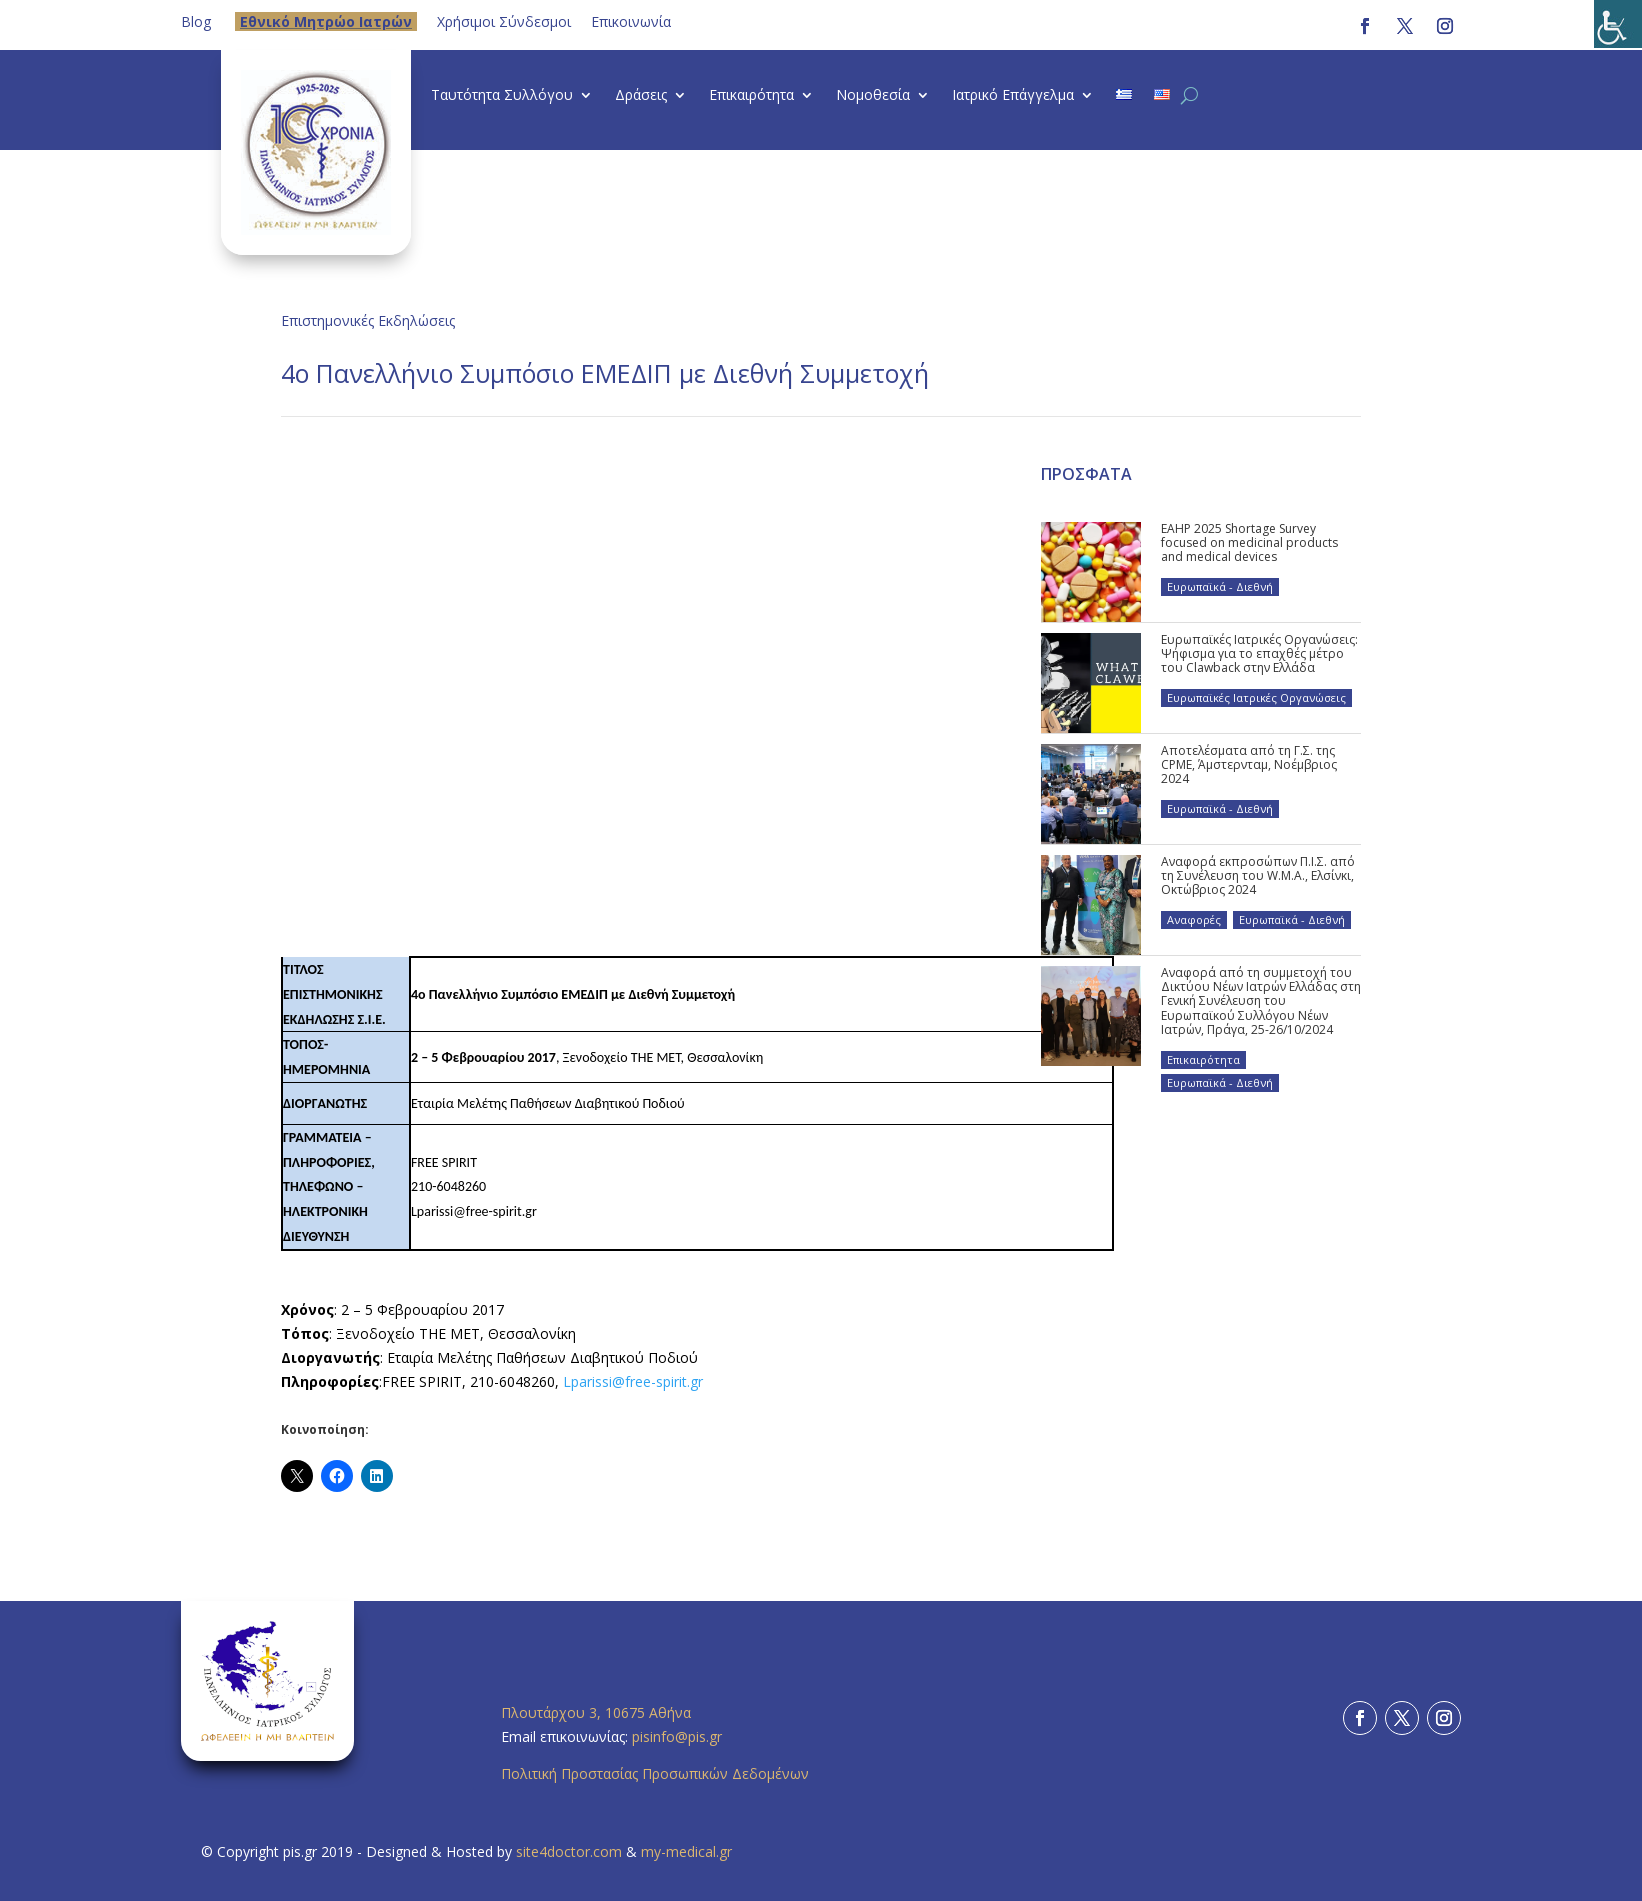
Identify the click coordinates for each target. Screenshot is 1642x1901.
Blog (196, 21)
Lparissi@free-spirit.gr (633, 1381)
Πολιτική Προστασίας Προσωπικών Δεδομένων (655, 1773)
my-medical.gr (686, 1851)
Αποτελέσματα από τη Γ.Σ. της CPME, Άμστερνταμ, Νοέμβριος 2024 (1249, 765)
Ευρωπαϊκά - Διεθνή (1220, 586)
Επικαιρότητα (751, 96)
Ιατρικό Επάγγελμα (1013, 96)
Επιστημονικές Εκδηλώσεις (368, 320)
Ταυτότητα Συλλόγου (502, 96)
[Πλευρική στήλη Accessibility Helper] (1618, 24)
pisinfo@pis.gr (679, 1736)
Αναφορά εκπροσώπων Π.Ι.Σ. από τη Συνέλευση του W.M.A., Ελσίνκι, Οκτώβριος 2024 (1258, 876)
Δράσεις (641, 96)
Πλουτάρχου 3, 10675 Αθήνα (596, 1712)
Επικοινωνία (631, 21)
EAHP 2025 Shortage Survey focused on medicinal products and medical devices (1249, 543)
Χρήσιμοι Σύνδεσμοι (504, 21)
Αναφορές (1194, 919)
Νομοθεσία (873, 96)
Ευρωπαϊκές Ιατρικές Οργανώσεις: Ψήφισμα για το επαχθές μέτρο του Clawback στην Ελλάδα (1259, 654)
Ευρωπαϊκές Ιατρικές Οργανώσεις (1256, 697)
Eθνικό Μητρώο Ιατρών (326, 21)
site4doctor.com (569, 1851)
